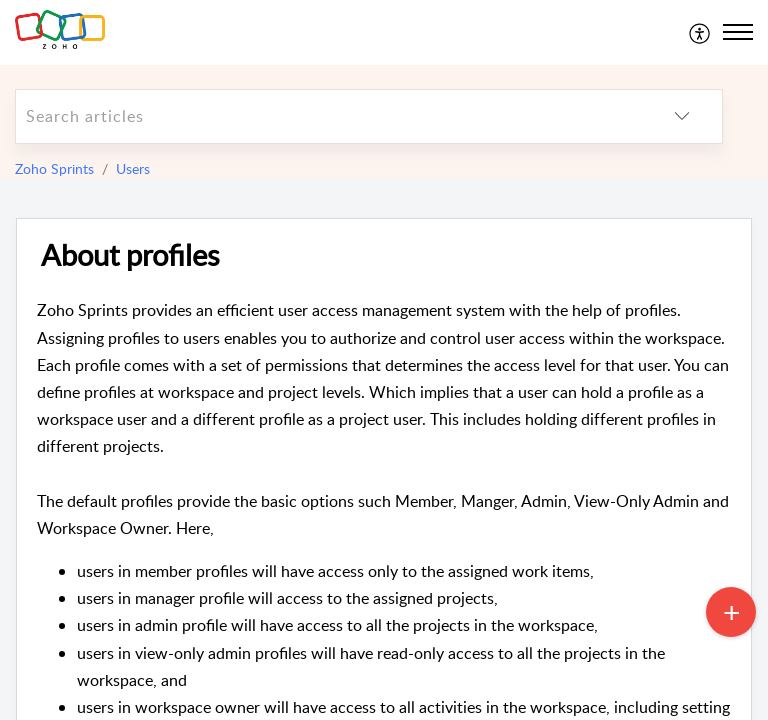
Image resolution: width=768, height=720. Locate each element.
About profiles (130, 255)
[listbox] (682, 116)
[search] (329, 116)
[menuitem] (700, 32)
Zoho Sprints (54, 168)
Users (133, 168)
